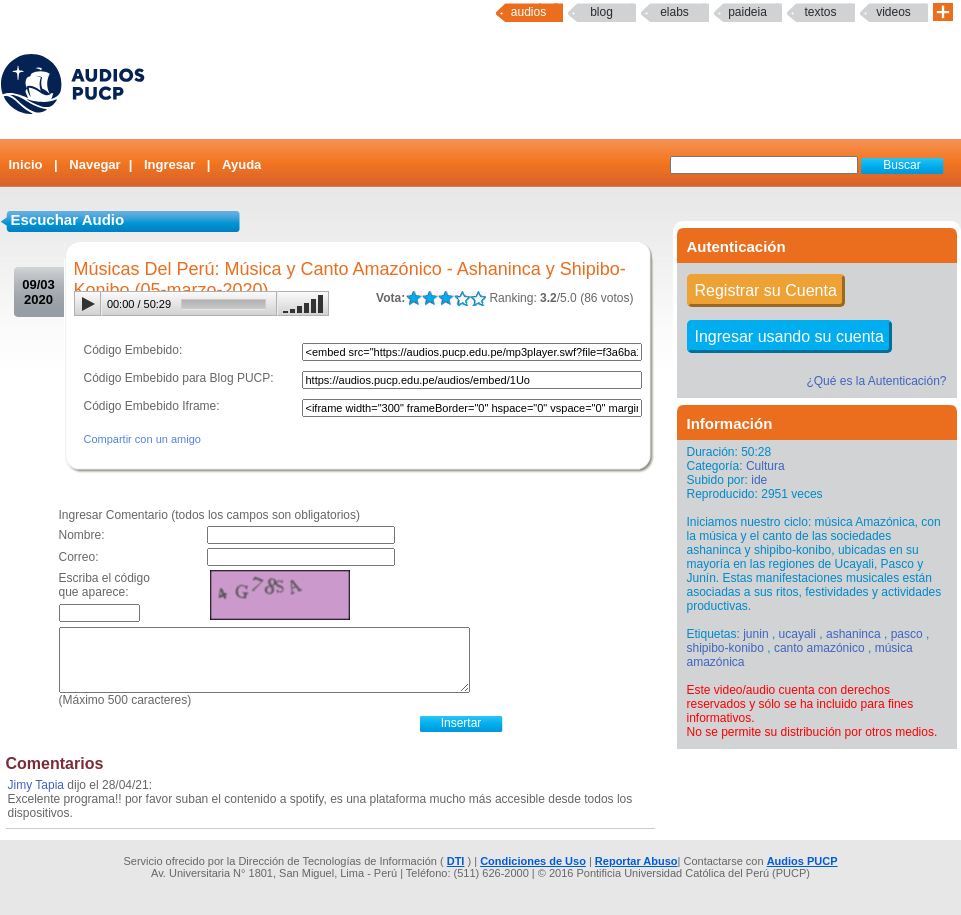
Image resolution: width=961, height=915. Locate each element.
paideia (747, 12)
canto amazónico (819, 648)
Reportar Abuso (636, 861)
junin (755, 634)
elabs (674, 12)
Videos (893, 12)
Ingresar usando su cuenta (789, 336)
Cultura (765, 466)
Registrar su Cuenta (766, 290)
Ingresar (169, 164)
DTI (456, 861)
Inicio (26, 164)
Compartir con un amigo (142, 439)
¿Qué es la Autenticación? (876, 381)
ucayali (797, 634)
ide (759, 480)
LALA (413, 298)
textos (820, 12)
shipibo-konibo (725, 648)
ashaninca (853, 634)
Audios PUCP (802, 861)
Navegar (94, 164)
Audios (528, 12)
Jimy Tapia (36, 785)
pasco (907, 634)
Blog (601, 12)
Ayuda (241, 164)
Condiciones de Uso (533, 861)
